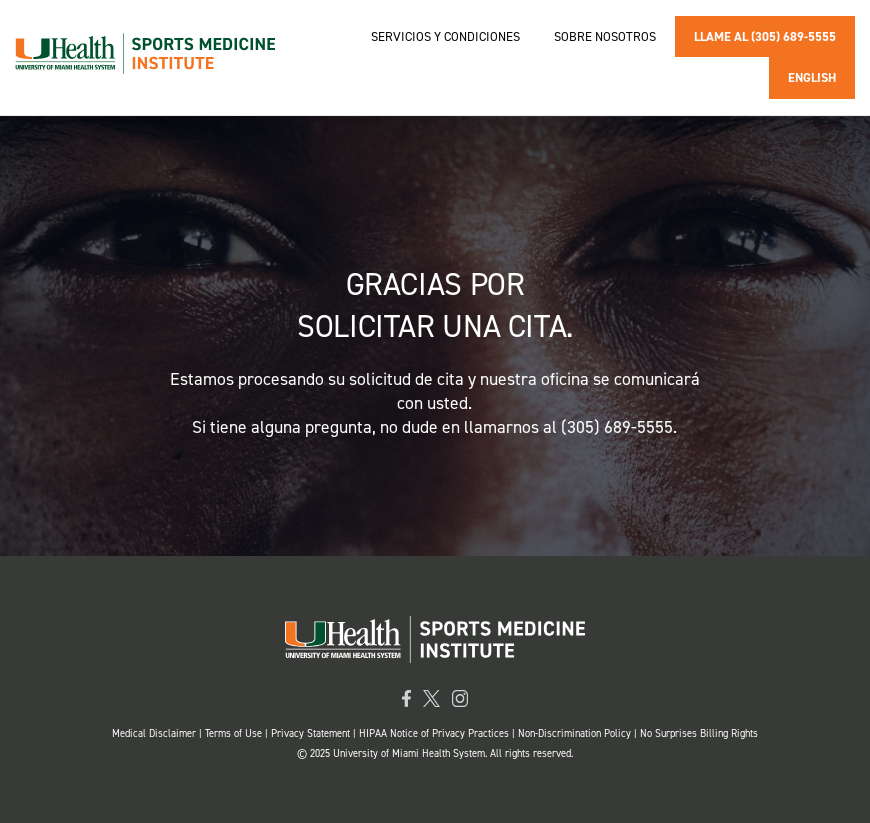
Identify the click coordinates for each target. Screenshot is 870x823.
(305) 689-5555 (617, 427)
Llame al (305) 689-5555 (765, 36)
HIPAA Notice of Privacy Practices (434, 733)
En (812, 77)
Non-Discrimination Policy (574, 733)
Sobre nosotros (605, 36)
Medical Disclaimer (155, 733)
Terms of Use (235, 733)
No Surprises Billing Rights (699, 733)
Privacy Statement (312, 733)
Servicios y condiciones (445, 36)
